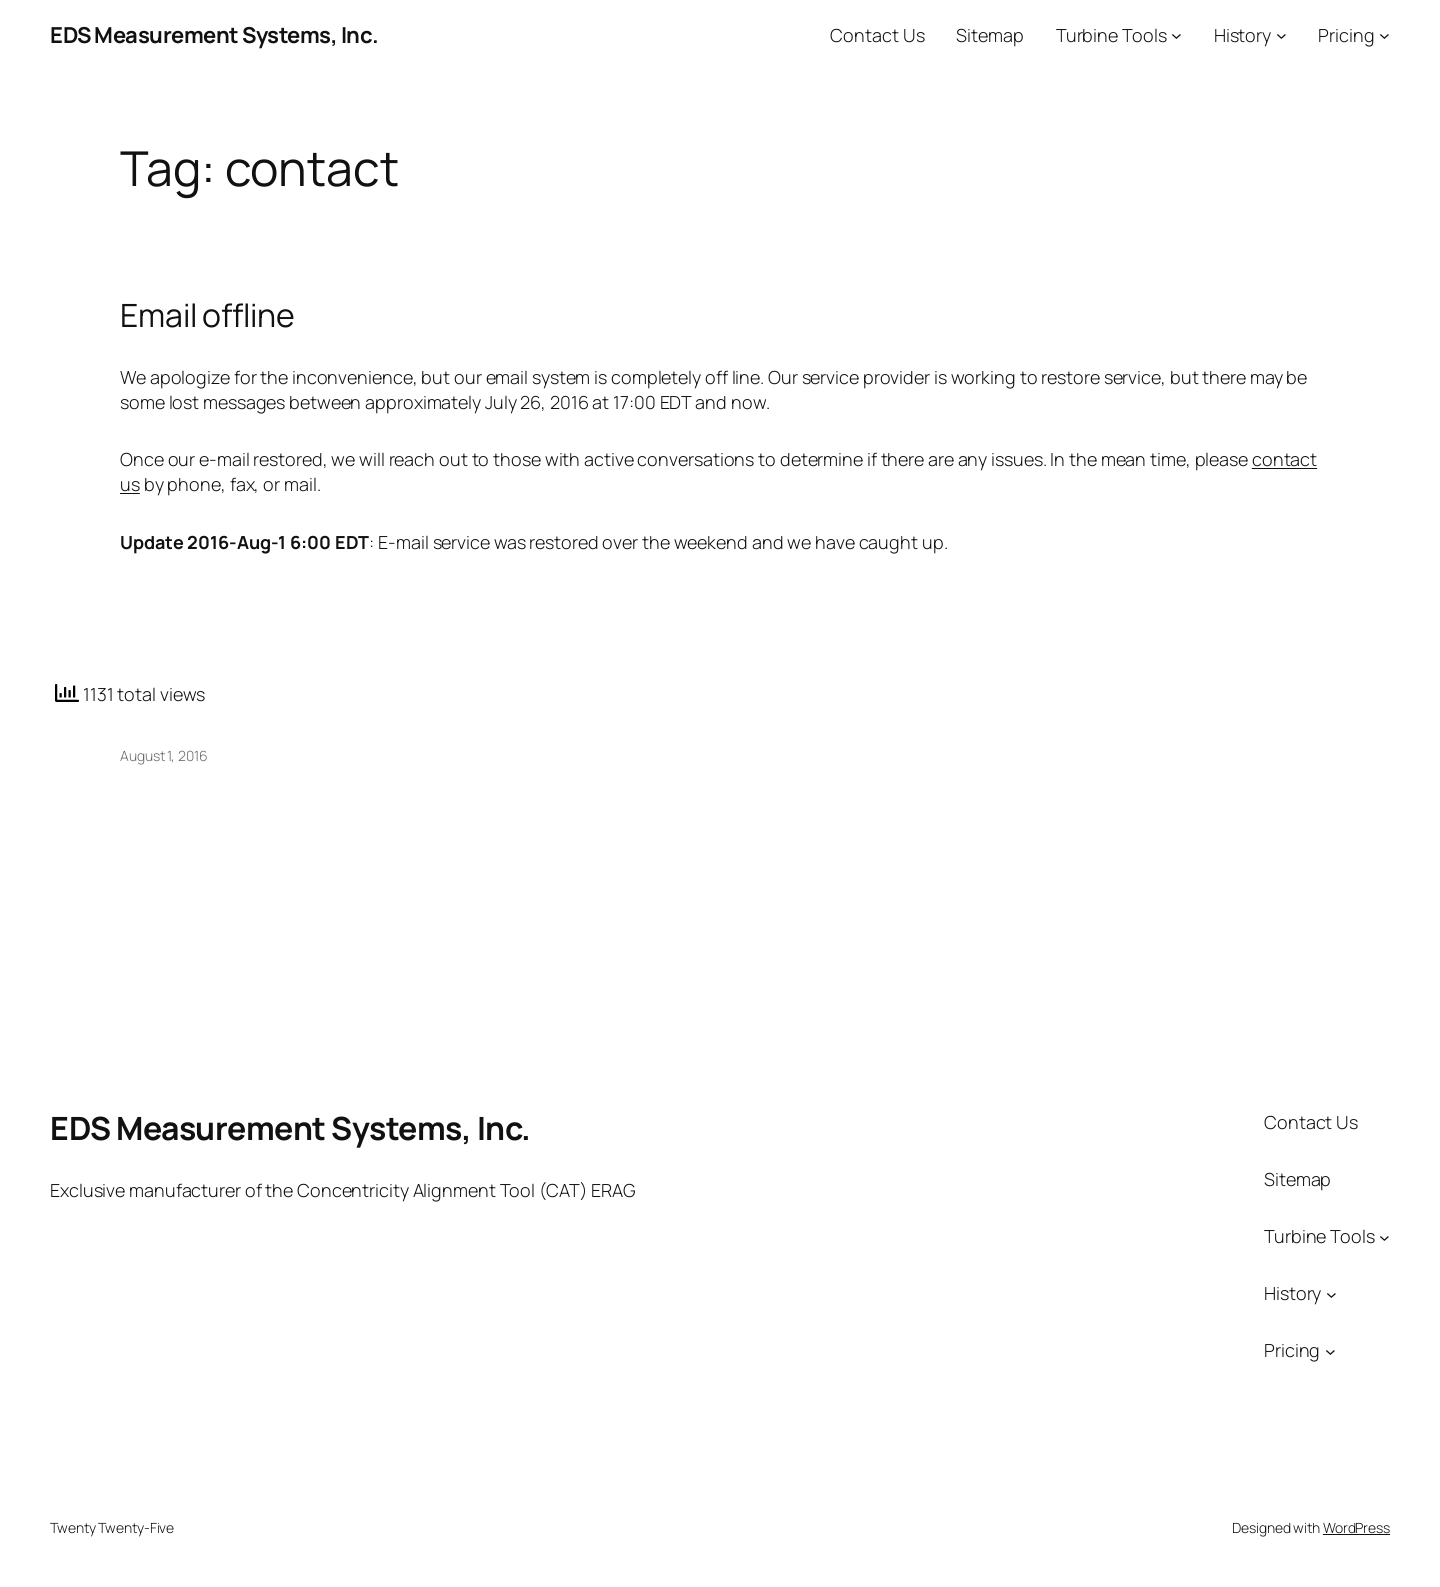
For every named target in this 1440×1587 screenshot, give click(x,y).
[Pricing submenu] (1384, 35)
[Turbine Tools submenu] (1176, 35)
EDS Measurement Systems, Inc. (214, 35)
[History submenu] (1281, 35)
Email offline (207, 315)
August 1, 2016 (164, 755)
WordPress (1356, 1527)
